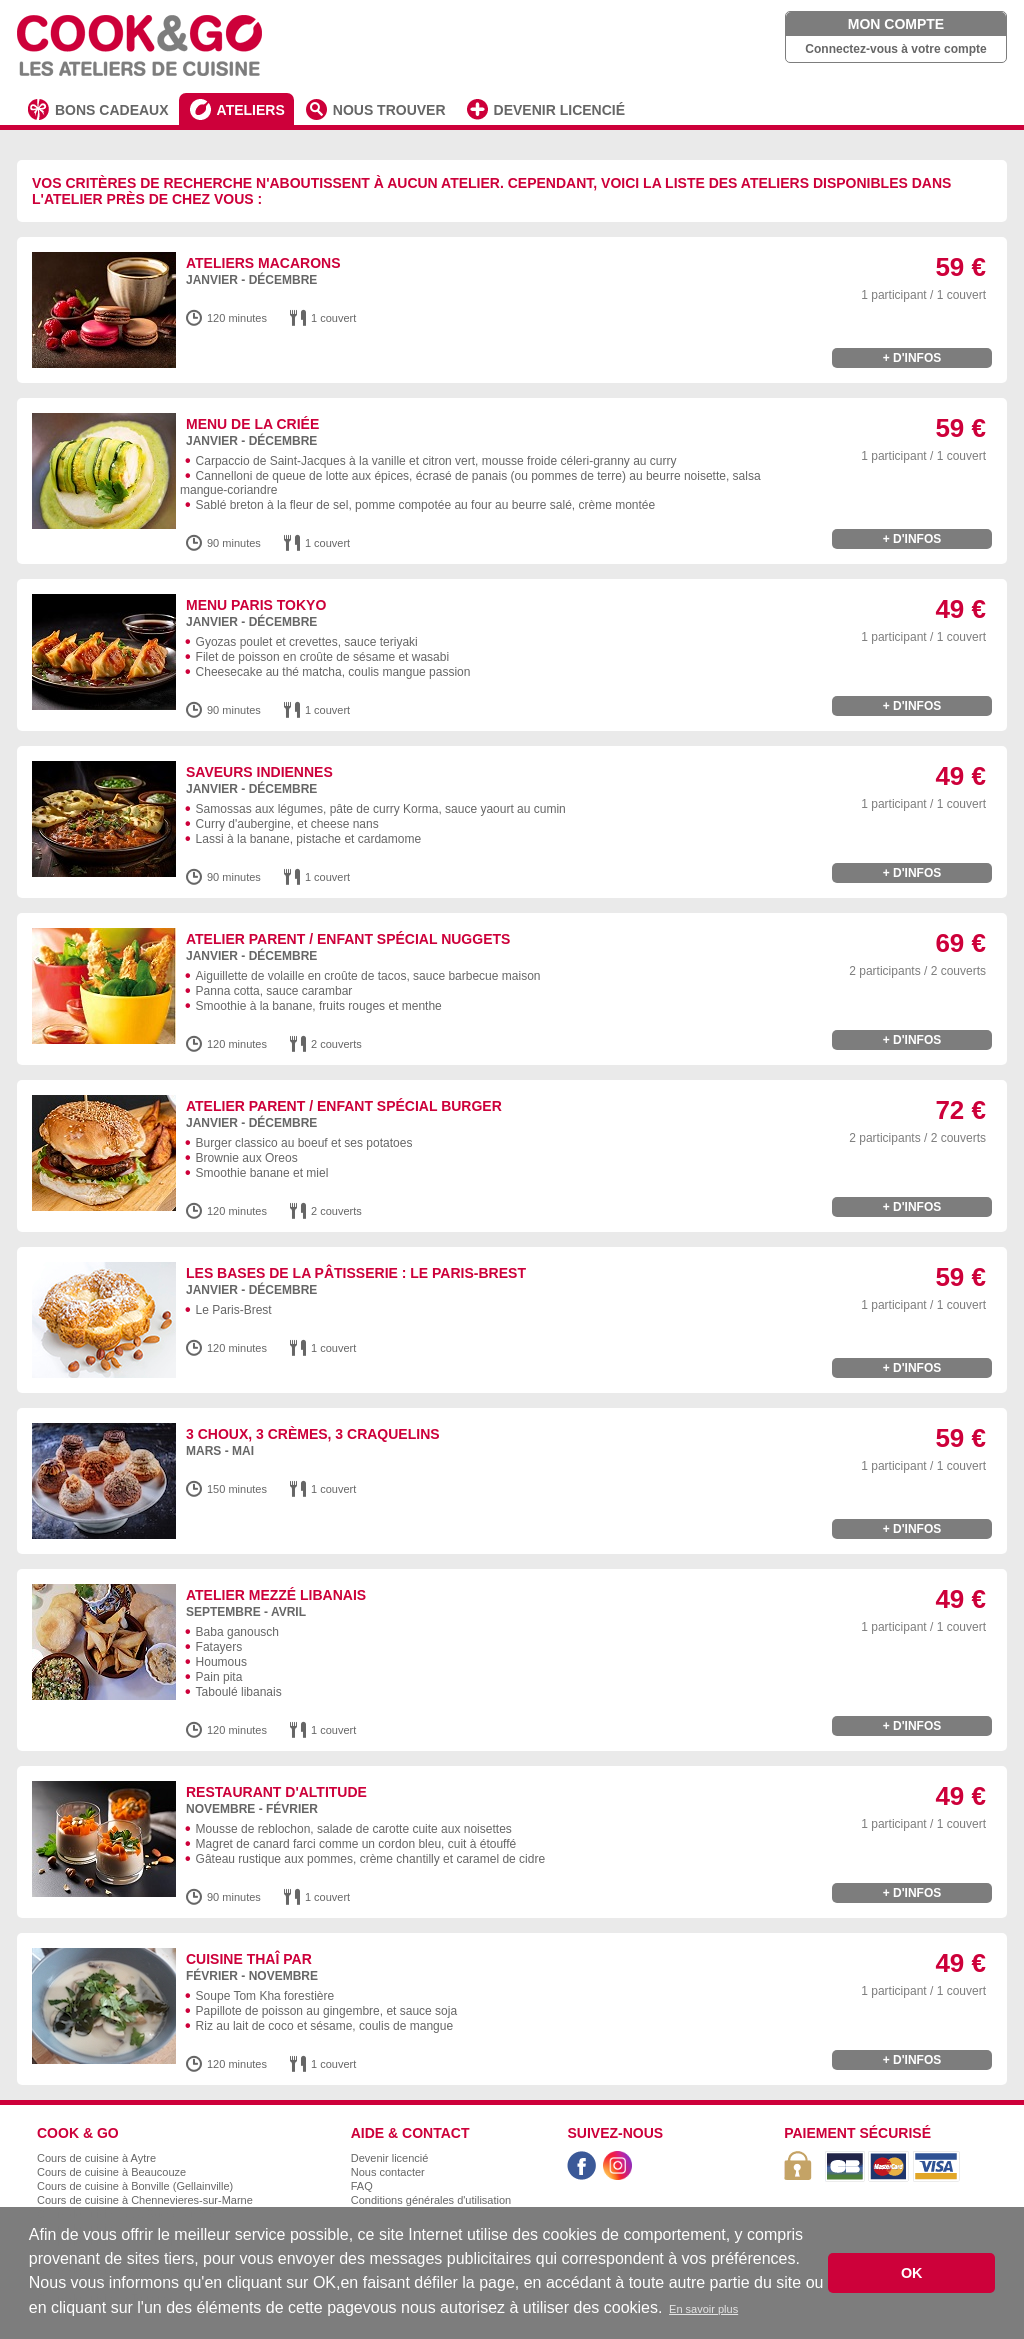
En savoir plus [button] (703, 2309)
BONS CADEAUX (112, 110)
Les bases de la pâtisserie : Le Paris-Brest (356, 1273)
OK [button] (912, 2273)
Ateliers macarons (263, 263)
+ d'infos (912, 358)
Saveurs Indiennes (259, 772)
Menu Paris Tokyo (256, 605)
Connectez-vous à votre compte (895, 49)
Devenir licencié (390, 2158)
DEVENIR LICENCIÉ (559, 110)
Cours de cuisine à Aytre (96, 2158)
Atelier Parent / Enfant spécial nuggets (348, 939)
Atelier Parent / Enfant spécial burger (344, 1106)
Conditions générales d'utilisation (431, 2200)
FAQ (362, 2186)
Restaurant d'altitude (276, 1792)
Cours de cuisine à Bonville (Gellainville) (135, 2186)
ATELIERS (251, 110)
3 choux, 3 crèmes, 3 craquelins (313, 1434)
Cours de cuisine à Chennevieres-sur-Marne (145, 2200)
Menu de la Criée (252, 424)
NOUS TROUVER (389, 110)
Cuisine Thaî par (249, 1959)
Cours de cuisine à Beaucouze (111, 2172)
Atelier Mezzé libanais (276, 1595)
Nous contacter (388, 2172)
